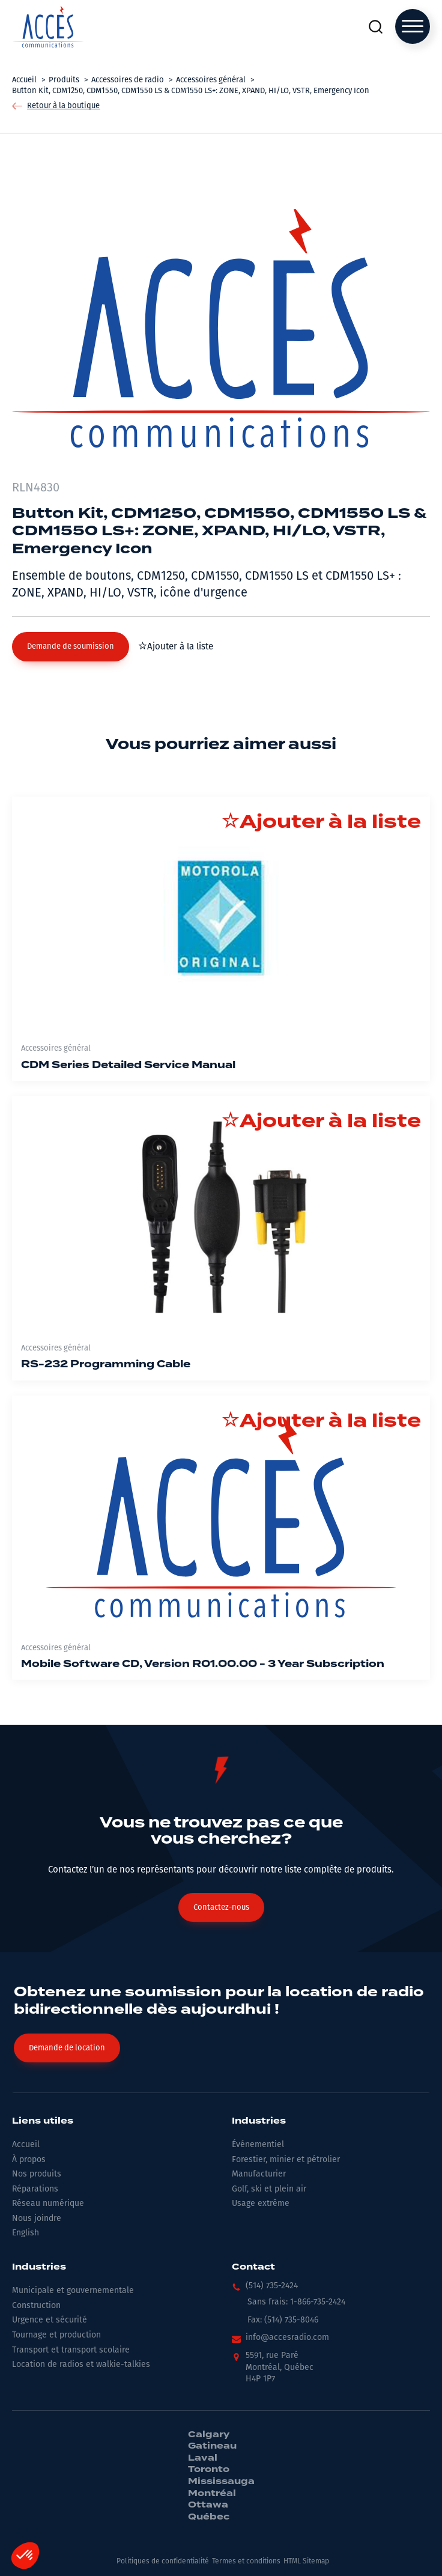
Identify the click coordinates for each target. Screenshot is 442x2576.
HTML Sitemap (306, 2561)
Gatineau (212, 2446)
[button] (70, 646)
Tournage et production (56, 2335)
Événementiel (258, 2144)
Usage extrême (260, 2203)
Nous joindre (36, 2218)
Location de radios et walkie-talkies (81, 2364)
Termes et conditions (246, 2561)
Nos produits (36, 2174)
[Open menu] (412, 26)
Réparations (35, 2189)
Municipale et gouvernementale (73, 2290)
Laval (202, 2458)
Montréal (212, 2494)
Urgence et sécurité (49, 2320)
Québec (208, 2517)
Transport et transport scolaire (71, 2350)
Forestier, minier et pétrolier (286, 2159)
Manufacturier (259, 2174)
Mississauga (221, 2482)
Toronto (208, 2470)
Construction (36, 2305)
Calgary (208, 2435)
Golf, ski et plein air (269, 2189)
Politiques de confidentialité (163, 2561)
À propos (29, 2159)
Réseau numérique (48, 2203)
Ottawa (208, 2505)
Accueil (26, 2144)
